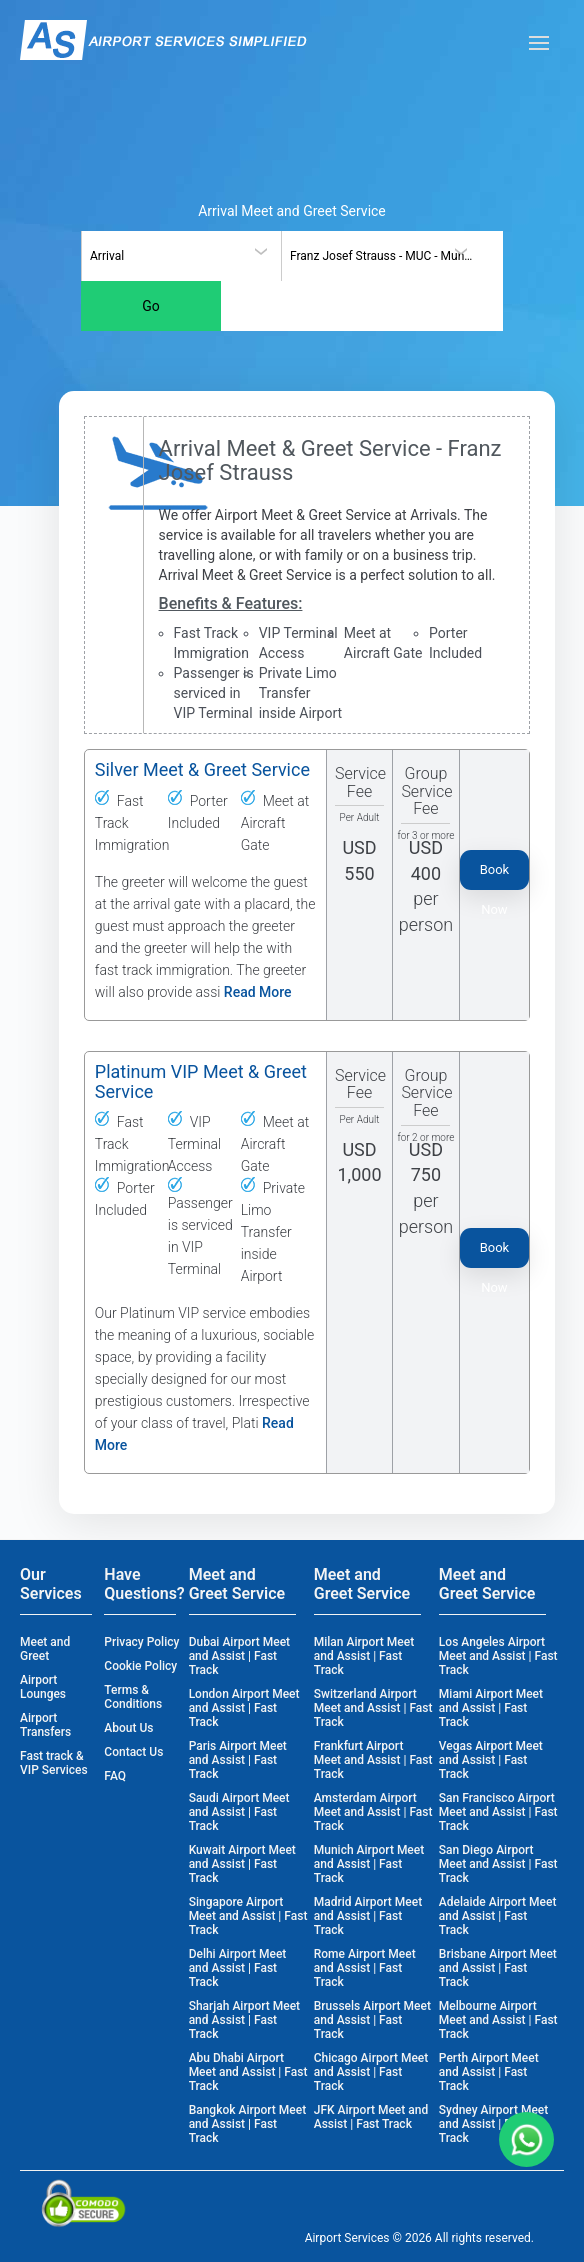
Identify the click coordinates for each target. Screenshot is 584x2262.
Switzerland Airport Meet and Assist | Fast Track (373, 1708)
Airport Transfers (45, 1725)
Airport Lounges (43, 1687)
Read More (258, 992)
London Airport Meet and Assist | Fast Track (244, 1708)
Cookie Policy (140, 1666)
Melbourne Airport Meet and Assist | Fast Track (498, 2020)
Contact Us (133, 1752)
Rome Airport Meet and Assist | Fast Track (365, 1968)
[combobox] (181, 256)
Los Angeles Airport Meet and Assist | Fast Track (498, 1656)
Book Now (495, 876)
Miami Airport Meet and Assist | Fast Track (491, 1708)
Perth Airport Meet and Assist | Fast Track (489, 2072)
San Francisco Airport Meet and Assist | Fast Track (498, 1812)
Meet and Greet (45, 1649)
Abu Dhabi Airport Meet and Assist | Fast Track (248, 2072)
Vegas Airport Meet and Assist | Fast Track (491, 1760)
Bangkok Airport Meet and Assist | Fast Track (248, 2124)
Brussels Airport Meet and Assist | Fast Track (372, 2020)
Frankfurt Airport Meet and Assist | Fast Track (373, 1760)
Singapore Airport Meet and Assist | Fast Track (248, 1916)
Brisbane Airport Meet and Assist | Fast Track (498, 1968)
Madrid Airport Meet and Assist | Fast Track (368, 1916)
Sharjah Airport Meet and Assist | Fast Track (244, 2020)
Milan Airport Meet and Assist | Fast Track (364, 1656)
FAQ (115, 1776)
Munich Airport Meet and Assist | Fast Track (369, 1864)
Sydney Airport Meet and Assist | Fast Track (493, 2124)
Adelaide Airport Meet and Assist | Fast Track (498, 1916)
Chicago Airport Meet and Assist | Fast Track (371, 2072)
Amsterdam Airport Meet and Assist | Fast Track (373, 1812)
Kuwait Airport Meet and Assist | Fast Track (242, 1864)
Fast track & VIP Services (54, 1763)
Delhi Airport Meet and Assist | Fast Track (238, 1968)
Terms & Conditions (133, 1697)
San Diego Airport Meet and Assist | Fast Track (498, 1864)
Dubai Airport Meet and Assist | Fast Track (239, 1656)
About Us (128, 1728)
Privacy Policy (141, 1642)
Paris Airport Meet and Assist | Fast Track (238, 1760)
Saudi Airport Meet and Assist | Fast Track (239, 1812)
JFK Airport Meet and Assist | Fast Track (371, 2117)
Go (151, 306)
